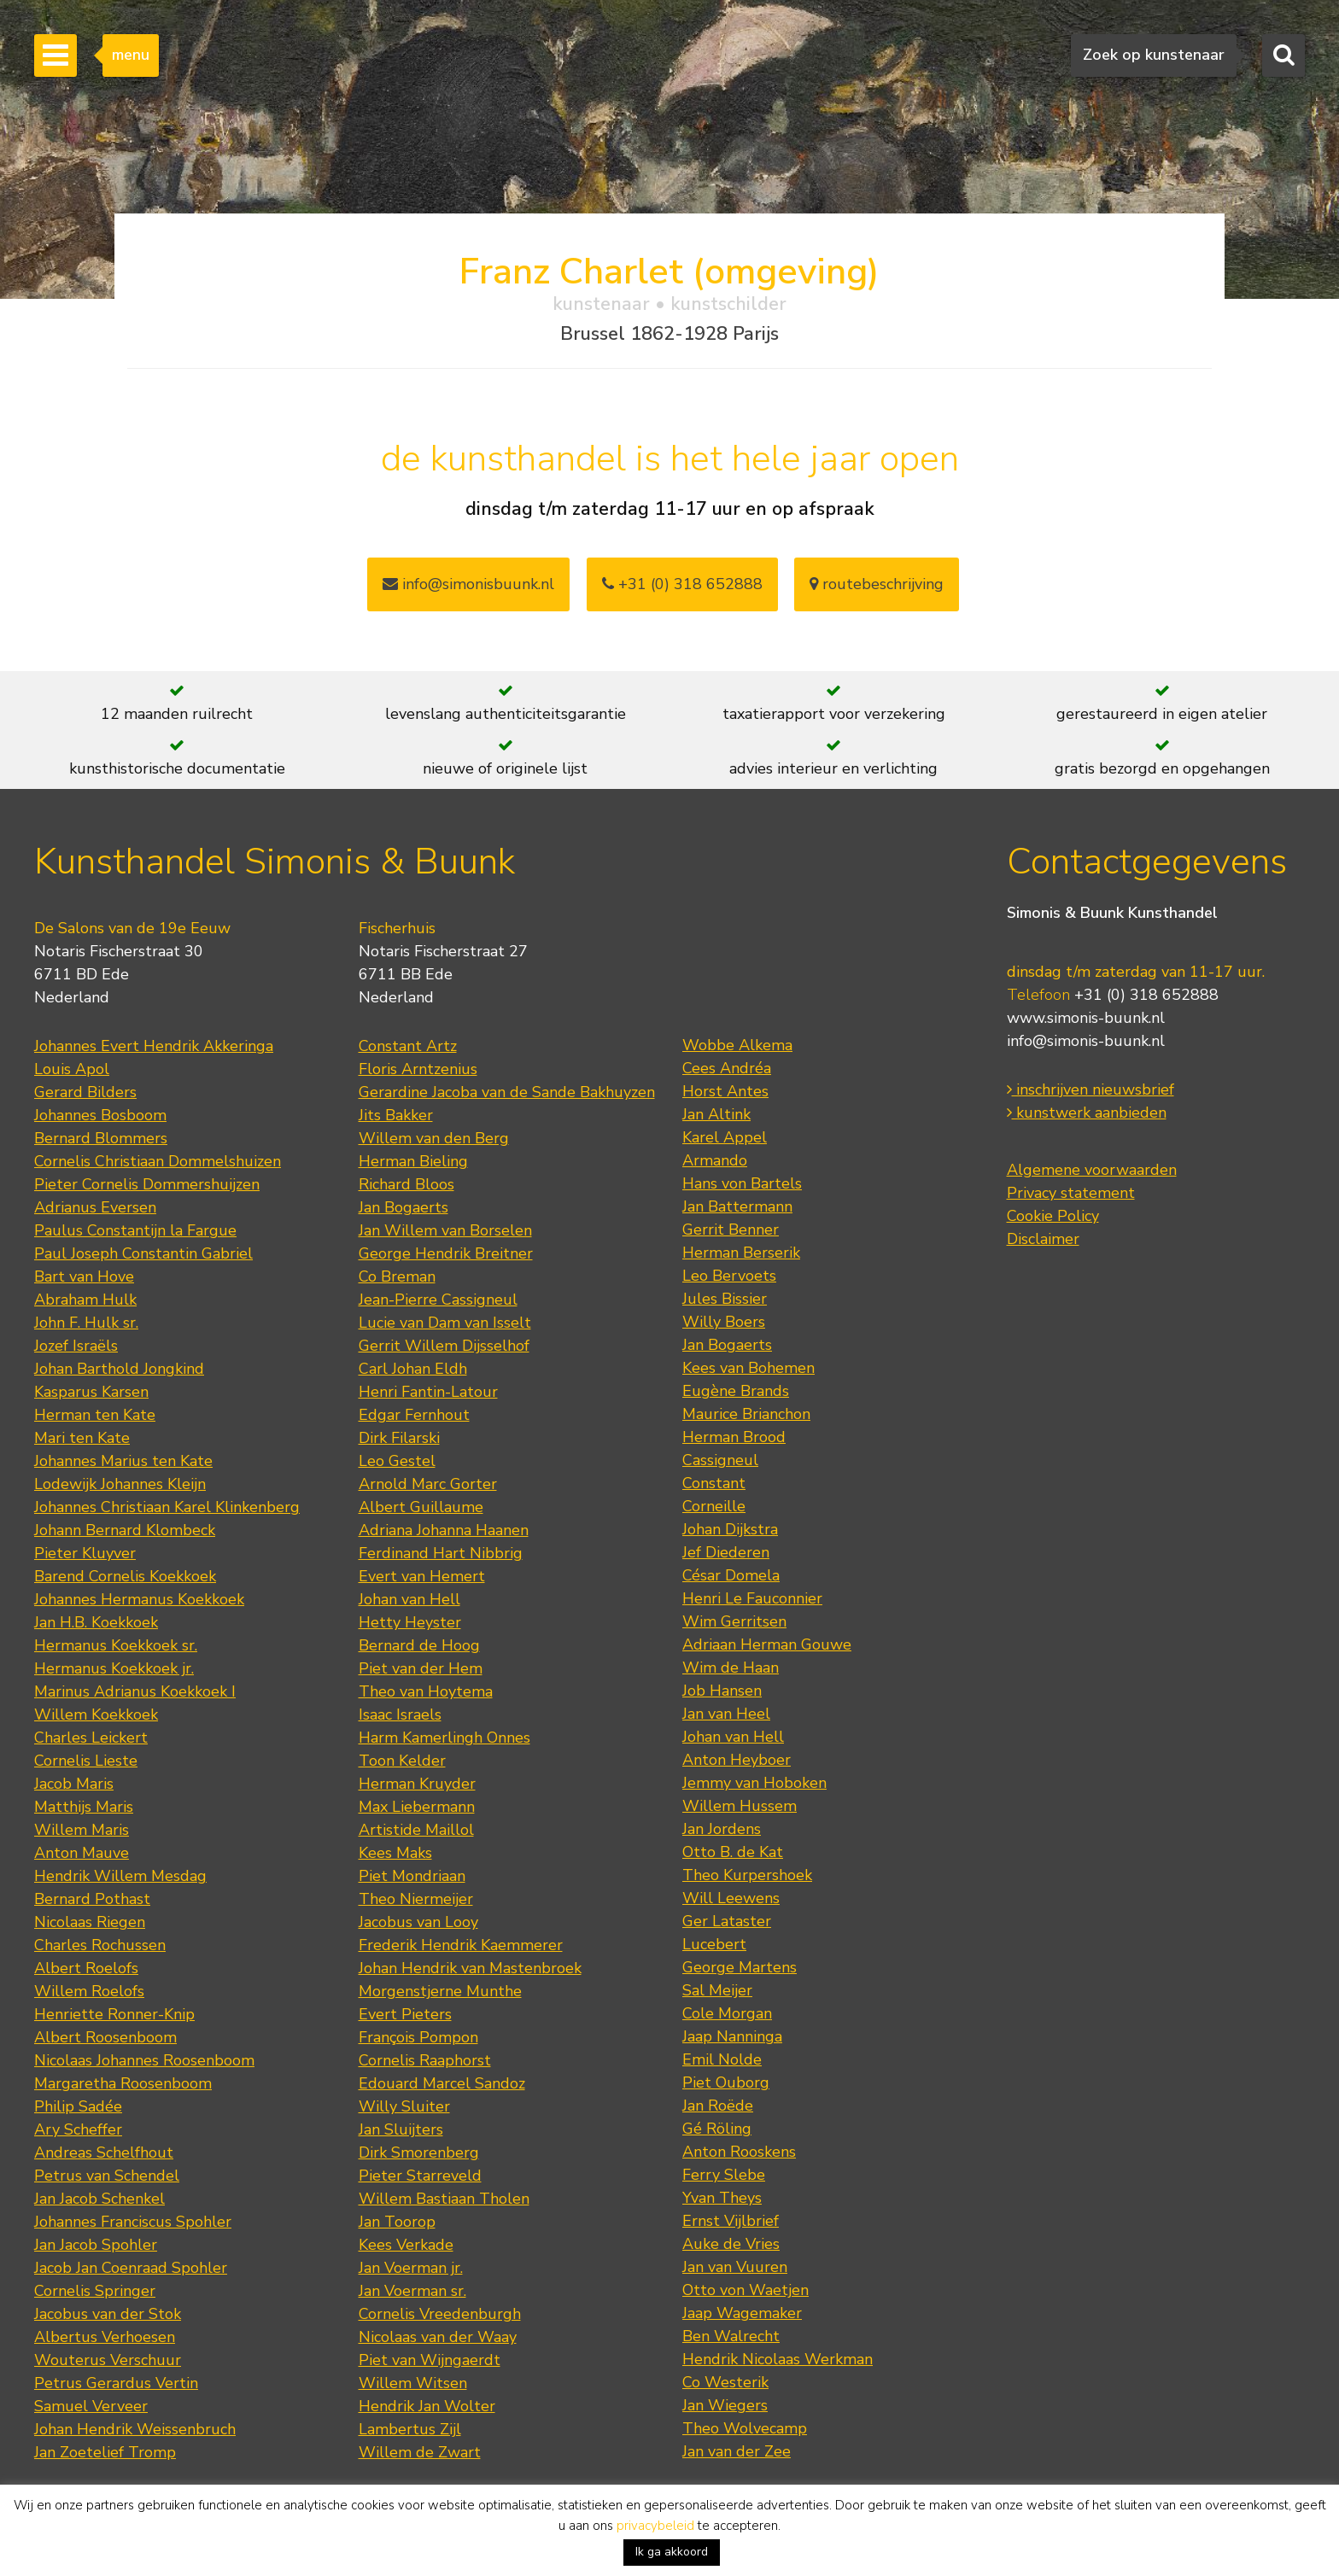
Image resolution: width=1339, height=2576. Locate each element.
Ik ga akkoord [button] (671, 2552)
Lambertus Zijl (410, 2429)
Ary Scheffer (78, 2129)
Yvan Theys (722, 2198)
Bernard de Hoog (419, 1645)
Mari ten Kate (82, 1438)
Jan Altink (716, 1114)
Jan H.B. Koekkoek (96, 1622)
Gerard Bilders (85, 1092)
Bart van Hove (84, 1276)
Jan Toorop (397, 2221)
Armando (714, 1160)
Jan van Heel (726, 1713)
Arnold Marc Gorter (428, 1484)
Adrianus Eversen (95, 1207)
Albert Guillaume (421, 1507)
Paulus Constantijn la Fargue (135, 1230)
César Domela (731, 1575)
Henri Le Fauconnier (752, 1598)
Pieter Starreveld (420, 2175)
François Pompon (418, 2037)
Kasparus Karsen (91, 1391)
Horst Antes (725, 1091)
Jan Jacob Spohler (95, 2244)
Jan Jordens (721, 1829)
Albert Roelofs (86, 1968)
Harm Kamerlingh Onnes (444, 1737)
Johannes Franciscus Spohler (132, 2221)
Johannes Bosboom (100, 1115)
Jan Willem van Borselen (445, 1230)
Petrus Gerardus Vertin (116, 2383)
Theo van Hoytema (426, 1691)
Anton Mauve (81, 1853)
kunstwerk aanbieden (1087, 1112)
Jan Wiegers (725, 2405)
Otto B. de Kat (732, 1852)
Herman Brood (734, 1437)
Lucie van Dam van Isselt (445, 1322)
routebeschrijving (877, 584)
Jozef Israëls (76, 1345)
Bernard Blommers (100, 1138)
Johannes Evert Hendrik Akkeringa (153, 1046)
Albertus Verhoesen (104, 2337)
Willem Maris (81, 1830)
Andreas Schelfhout (103, 2152)
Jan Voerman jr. (411, 2268)
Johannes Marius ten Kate (123, 1461)
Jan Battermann (737, 1206)
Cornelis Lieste (85, 1760)
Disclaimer (1043, 1239)
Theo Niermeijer (416, 1899)
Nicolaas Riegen (89, 1922)
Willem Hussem (739, 1806)
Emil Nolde (722, 2059)
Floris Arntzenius (418, 1069)
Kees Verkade (406, 2244)
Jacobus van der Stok (107, 2314)
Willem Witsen (413, 2383)
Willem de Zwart (420, 2452)
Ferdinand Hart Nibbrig (441, 1553)
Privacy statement (1071, 1193)
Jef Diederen (725, 1552)
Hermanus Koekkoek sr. (115, 1645)
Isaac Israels (400, 1714)
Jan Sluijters (401, 2129)
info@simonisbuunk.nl (468, 584)
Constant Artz (408, 1046)
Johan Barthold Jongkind (119, 1368)
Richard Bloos (406, 1184)
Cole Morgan (727, 2013)
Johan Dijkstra (730, 1529)
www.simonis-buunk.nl (1086, 1018)
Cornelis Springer (94, 2291)
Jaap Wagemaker (742, 2313)
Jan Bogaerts (403, 1207)
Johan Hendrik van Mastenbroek (470, 1968)
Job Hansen (722, 1690)
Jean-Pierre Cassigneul (438, 1299)
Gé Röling (716, 2128)
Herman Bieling (413, 1161)
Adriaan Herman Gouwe (766, 1644)
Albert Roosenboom (105, 2037)
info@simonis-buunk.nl (1086, 1041)
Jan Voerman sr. (412, 2291)
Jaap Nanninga (732, 2036)
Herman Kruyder (417, 1783)
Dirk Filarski (399, 1438)
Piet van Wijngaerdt (429, 2360)
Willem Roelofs (89, 1991)
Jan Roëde (717, 2105)
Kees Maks (395, 1853)
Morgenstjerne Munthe (440, 1991)
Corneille (714, 1506)
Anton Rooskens (739, 2151)
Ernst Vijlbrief (730, 2221)
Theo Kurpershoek (747, 1875)
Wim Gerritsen (734, 1621)
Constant (714, 1483)
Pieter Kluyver (85, 1553)
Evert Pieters (405, 2014)
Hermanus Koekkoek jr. (114, 1668)
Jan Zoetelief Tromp (105, 2452)
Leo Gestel (397, 1461)
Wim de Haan (730, 1667)
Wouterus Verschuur (107, 2360)
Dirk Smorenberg (419, 2152)
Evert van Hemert (422, 1576)
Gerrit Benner (730, 1229)
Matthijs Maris (83, 1806)
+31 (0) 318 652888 (682, 584)
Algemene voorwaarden (1092, 1169)
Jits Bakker (396, 1115)
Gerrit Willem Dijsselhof (444, 1345)
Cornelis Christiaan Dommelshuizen (157, 1161)
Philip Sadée (78, 2106)
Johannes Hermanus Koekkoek (139, 1599)
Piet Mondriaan (412, 1876)
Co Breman (397, 1276)
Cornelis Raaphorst (425, 2060)
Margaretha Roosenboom (123, 2083)
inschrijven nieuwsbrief (1090, 1089)
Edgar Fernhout (414, 1415)
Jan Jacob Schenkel (99, 2198)
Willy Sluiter (404, 2106)
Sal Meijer (717, 1990)
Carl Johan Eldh (413, 1368)
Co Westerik (725, 2382)
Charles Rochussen (100, 1945)
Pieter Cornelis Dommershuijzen (147, 1184)
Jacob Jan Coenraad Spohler (130, 2268)
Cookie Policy (1053, 1216)
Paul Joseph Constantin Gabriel (143, 1253)
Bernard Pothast (92, 1899)
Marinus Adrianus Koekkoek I (135, 1691)
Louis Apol (71, 1069)
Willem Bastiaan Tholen (444, 2198)
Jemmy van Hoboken (754, 1783)
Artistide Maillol (416, 1830)
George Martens (739, 1967)
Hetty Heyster (410, 1622)
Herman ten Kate (94, 1415)
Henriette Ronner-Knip (114, 2014)
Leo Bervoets (729, 1275)
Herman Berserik (741, 1252)
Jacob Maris (74, 1783)
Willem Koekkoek (96, 1714)
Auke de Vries (731, 2244)
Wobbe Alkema (737, 1045)
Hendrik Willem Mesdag (120, 1876)
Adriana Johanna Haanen (444, 1530)
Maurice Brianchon (746, 1414)
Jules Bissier (724, 1298)
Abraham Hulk (85, 1299)
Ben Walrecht (731, 2336)
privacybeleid (655, 2525)
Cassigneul (720, 1460)
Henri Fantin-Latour (428, 1391)
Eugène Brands (735, 1391)
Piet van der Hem (420, 1668)
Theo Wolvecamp (744, 2428)
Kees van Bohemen (748, 1368)
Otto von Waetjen (745, 2290)
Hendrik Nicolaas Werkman (777, 2359)
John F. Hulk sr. (86, 1322)
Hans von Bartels (742, 1183)
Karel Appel (724, 1137)
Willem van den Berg (434, 1138)
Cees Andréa (726, 1068)
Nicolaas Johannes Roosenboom (144, 2060)
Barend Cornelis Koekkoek (125, 1576)
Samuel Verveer (91, 2406)
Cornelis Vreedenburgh (440, 2314)
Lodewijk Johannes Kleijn (120, 1484)
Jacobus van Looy (418, 1922)
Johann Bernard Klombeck (124, 1530)
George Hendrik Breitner (446, 1253)
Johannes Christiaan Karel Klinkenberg (167, 1507)
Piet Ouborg (725, 2082)
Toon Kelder (402, 1760)
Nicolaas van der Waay (438, 2337)
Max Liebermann (417, 1806)
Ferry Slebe (723, 2174)
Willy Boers (723, 1321)
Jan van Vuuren (734, 2267)
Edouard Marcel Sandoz (442, 2083)
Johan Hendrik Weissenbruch (135, 2429)
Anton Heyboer (736, 1759)
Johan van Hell (409, 1599)
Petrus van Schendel (106, 2175)
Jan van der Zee (736, 2451)
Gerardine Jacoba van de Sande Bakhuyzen (507, 1092)
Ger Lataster (726, 1921)
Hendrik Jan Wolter (427, 2406)
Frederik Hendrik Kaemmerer (461, 1945)
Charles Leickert (91, 1737)
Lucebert (714, 1944)
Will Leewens (731, 1898)
